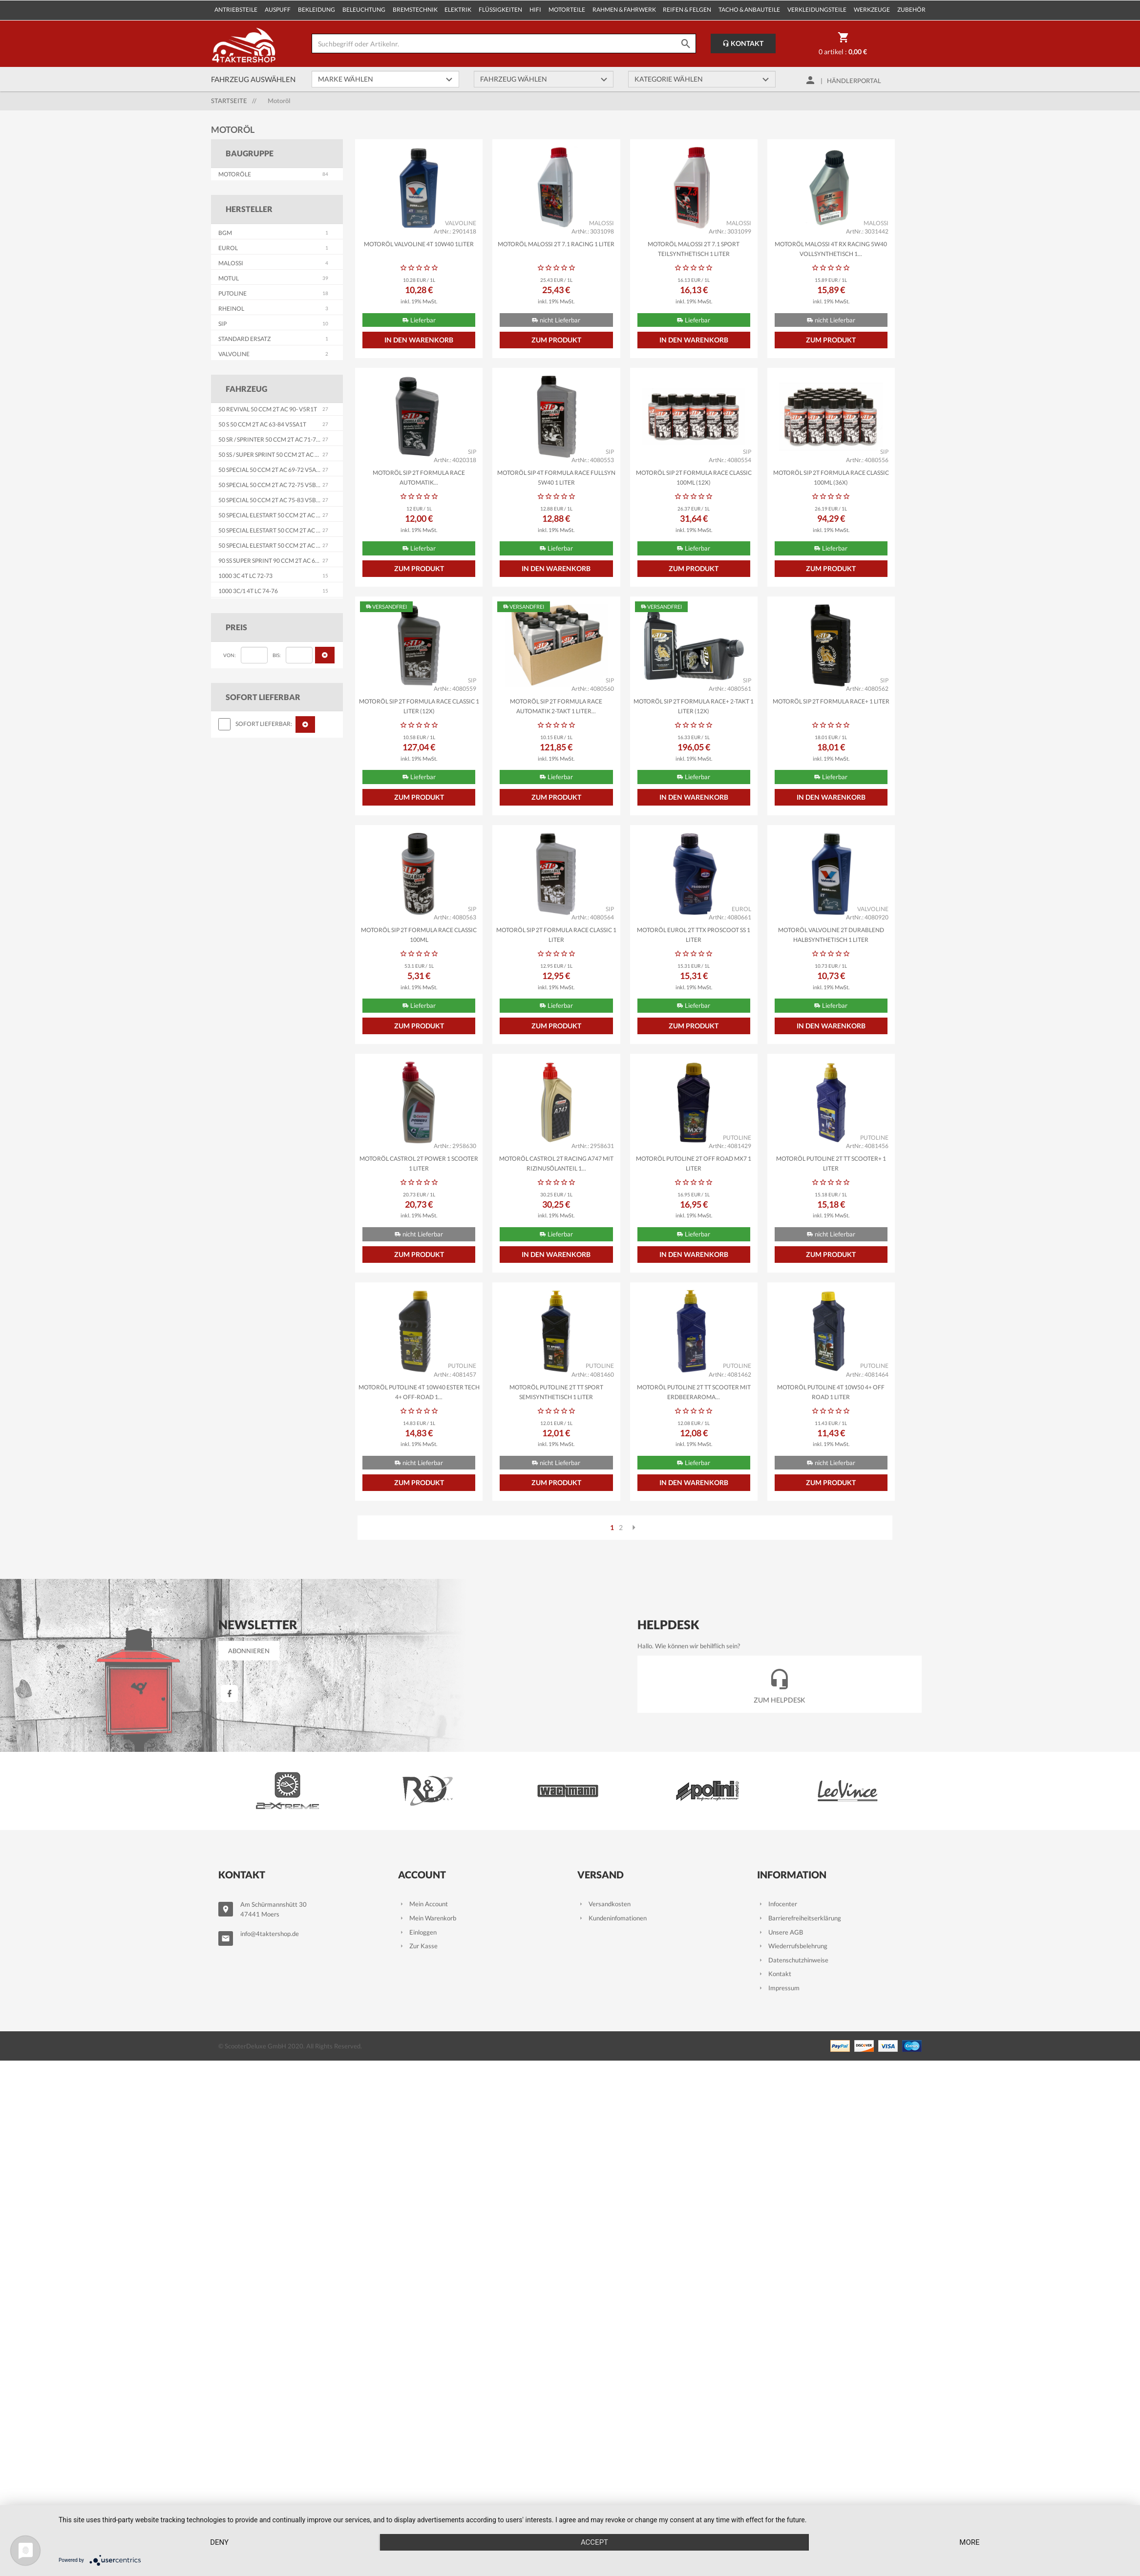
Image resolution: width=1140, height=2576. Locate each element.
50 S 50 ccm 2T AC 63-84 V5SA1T (262, 424)
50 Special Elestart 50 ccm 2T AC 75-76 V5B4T (284, 545)
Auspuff (278, 9)
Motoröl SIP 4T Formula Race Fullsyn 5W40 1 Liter (556, 477)
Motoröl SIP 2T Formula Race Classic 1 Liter (556, 934)
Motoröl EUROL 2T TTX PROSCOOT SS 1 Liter (693, 934)
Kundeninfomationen (612, 1918)
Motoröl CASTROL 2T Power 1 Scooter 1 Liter (418, 1163)
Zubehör (911, 9)
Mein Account (423, 1904)
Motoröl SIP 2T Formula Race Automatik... (419, 477)
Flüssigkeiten (500, 9)
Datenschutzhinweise (792, 1960)
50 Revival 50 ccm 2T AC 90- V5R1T (267, 409)
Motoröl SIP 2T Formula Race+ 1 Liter (831, 701)
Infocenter (777, 1904)
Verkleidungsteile (816, 9)
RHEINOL (231, 308)
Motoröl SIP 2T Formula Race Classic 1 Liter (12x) (419, 706)
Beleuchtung (363, 9)
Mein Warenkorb (427, 1918)
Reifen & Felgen (687, 9)
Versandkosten (604, 1904)
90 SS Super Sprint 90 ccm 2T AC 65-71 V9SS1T (283, 560)
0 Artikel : (843, 45)
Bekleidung (316, 9)
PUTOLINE (232, 293)
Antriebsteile (235, 9)
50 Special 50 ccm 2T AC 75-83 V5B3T (270, 500)
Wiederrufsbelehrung (792, 1946)
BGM (225, 232)
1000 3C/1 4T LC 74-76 (248, 591)
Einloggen (417, 1932)
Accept (594, 2542)
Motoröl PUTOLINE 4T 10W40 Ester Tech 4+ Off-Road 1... (419, 1392)
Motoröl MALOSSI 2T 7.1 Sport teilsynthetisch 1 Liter (693, 248)
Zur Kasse (418, 1946)
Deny (219, 2542)
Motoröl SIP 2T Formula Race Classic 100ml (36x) (831, 477)
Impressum (778, 1988)
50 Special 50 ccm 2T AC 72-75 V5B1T (270, 485)
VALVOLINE (234, 354)
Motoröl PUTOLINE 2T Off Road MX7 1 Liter (693, 1163)
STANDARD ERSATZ (244, 338)
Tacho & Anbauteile (749, 9)
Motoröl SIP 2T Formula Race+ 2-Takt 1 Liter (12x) (693, 706)
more (969, 2542)
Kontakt (742, 43)
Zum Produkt (556, 340)
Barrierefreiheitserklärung (799, 1918)
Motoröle (234, 174)
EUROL (228, 248)
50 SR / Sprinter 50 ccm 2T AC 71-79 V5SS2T (279, 439)
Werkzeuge (872, 9)
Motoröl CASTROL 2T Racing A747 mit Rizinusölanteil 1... (556, 1163)
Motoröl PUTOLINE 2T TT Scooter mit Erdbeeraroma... (694, 1392)
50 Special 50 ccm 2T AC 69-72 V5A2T (270, 469)
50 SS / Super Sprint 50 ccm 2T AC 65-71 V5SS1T (284, 454)
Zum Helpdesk (779, 1683)
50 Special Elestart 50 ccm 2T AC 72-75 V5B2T (284, 530)
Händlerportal (854, 81)
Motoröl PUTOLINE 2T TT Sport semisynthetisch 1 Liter (556, 1392)
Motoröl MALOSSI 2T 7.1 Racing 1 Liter (556, 244)
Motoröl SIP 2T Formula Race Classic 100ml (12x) (694, 477)
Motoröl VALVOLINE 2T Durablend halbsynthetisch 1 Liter (831, 934)
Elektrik (457, 9)
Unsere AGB (780, 1932)
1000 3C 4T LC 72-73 (245, 575)
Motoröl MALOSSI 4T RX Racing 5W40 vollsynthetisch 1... (831, 248)
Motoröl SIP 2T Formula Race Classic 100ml (419, 934)
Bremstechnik (415, 9)
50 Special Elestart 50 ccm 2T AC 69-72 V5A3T (284, 515)
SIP (222, 323)
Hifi (535, 9)
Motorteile (567, 9)
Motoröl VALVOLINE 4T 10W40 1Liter (419, 244)
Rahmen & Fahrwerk (624, 9)
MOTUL (228, 278)
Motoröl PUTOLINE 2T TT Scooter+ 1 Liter (831, 1163)
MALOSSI (230, 263)
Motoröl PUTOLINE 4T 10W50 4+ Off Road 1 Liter (831, 1392)
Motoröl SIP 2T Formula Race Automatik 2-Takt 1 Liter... (556, 706)
